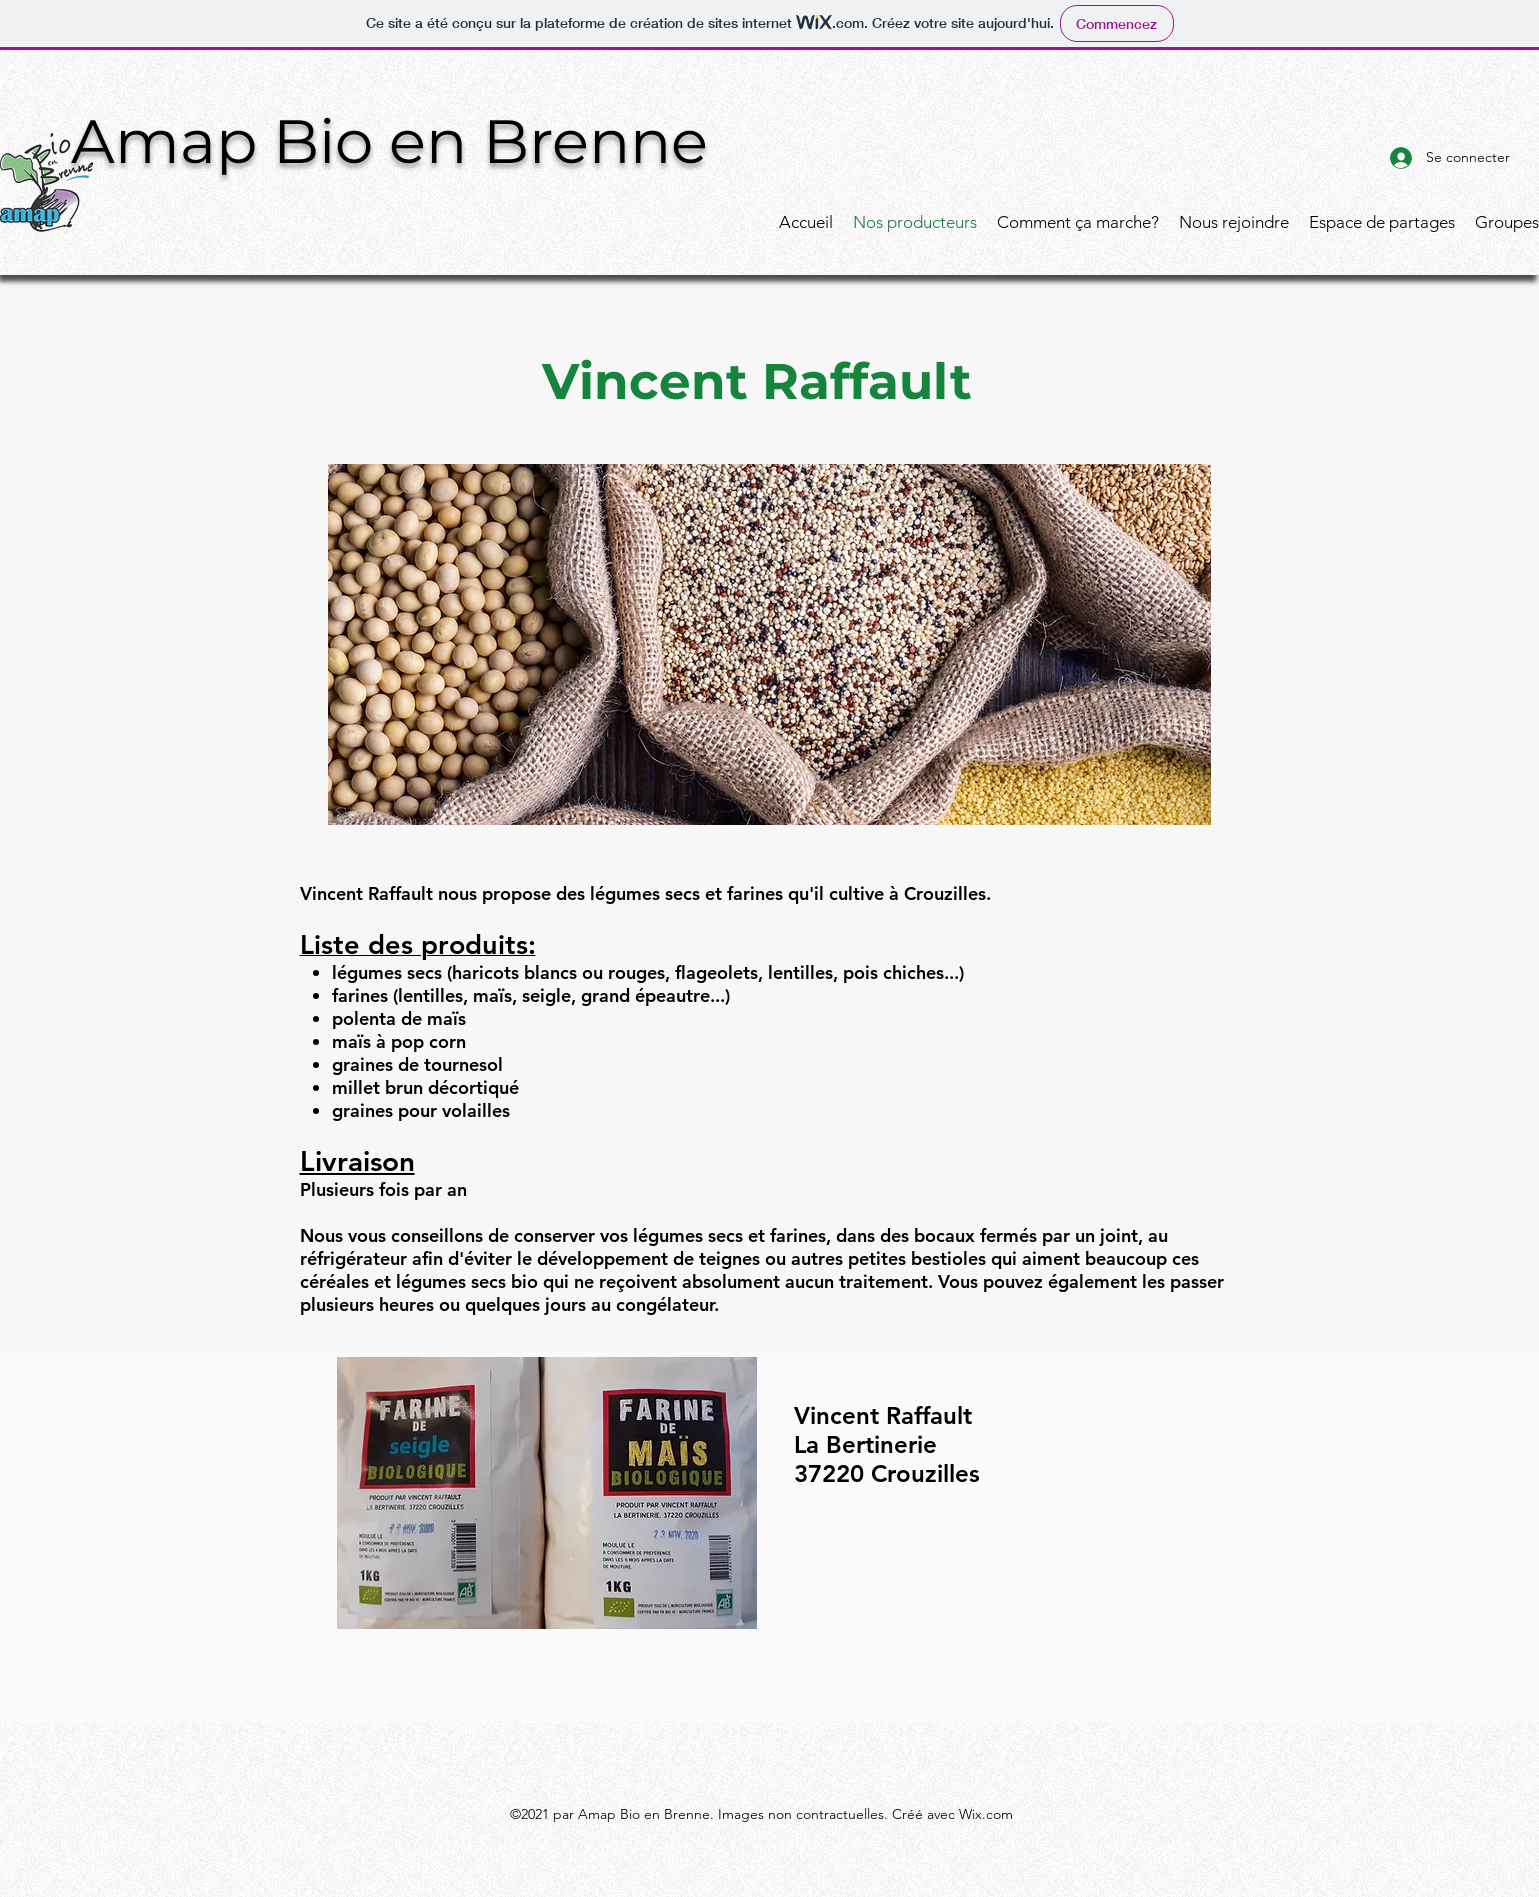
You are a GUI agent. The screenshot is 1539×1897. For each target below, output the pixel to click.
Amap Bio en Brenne (389, 141)
